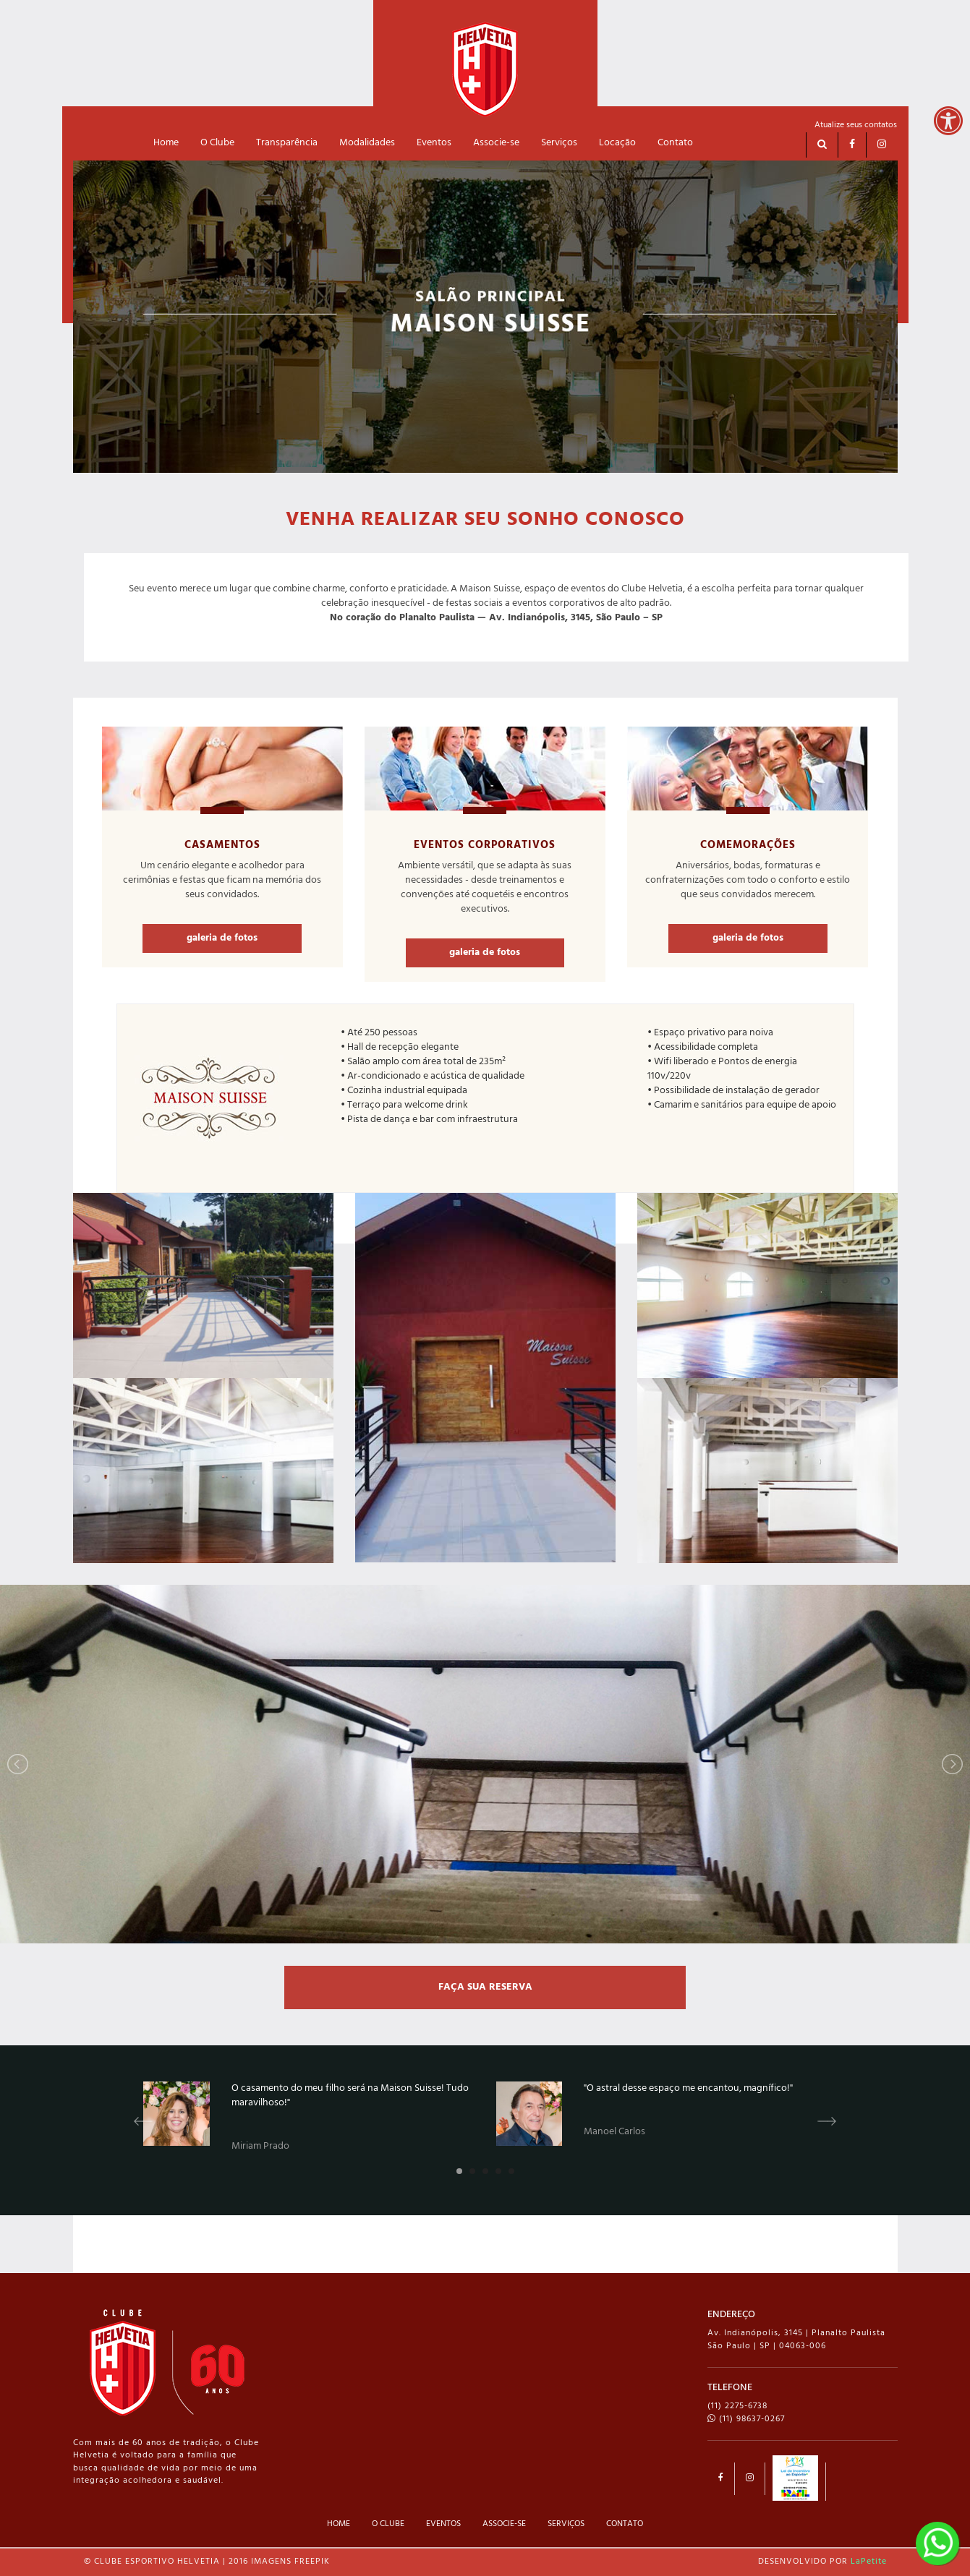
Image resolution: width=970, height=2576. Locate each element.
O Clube (217, 142)
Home (166, 142)
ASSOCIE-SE (504, 2523)
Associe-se (496, 142)
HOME (338, 2523)
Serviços (559, 142)
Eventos (434, 142)
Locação (617, 142)
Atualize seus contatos (855, 125)
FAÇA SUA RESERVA (485, 1987)
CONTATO (624, 2523)
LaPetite (869, 2561)
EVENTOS (443, 2523)
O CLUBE (388, 2523)
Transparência (287, 142)
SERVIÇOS (566, 2523)
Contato (675, 142)
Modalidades (367, 142)
